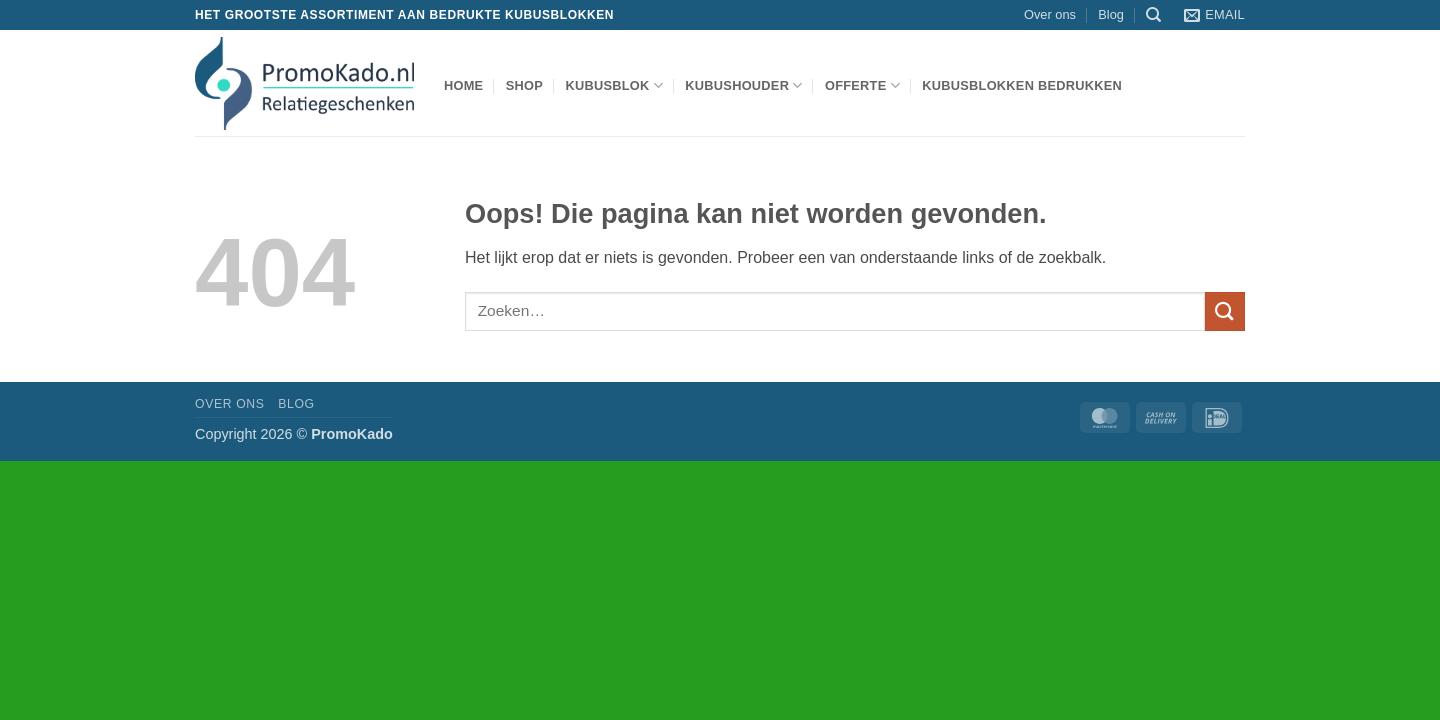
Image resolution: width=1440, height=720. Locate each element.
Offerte (862, 85)
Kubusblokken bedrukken (1022, 85)
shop (524, 85)
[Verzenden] (1225, 311)
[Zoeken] (1153, 15)
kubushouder (743, 85)
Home (463, 85)
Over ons (1050, 14)
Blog (1111, 14)
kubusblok (614, 85)
